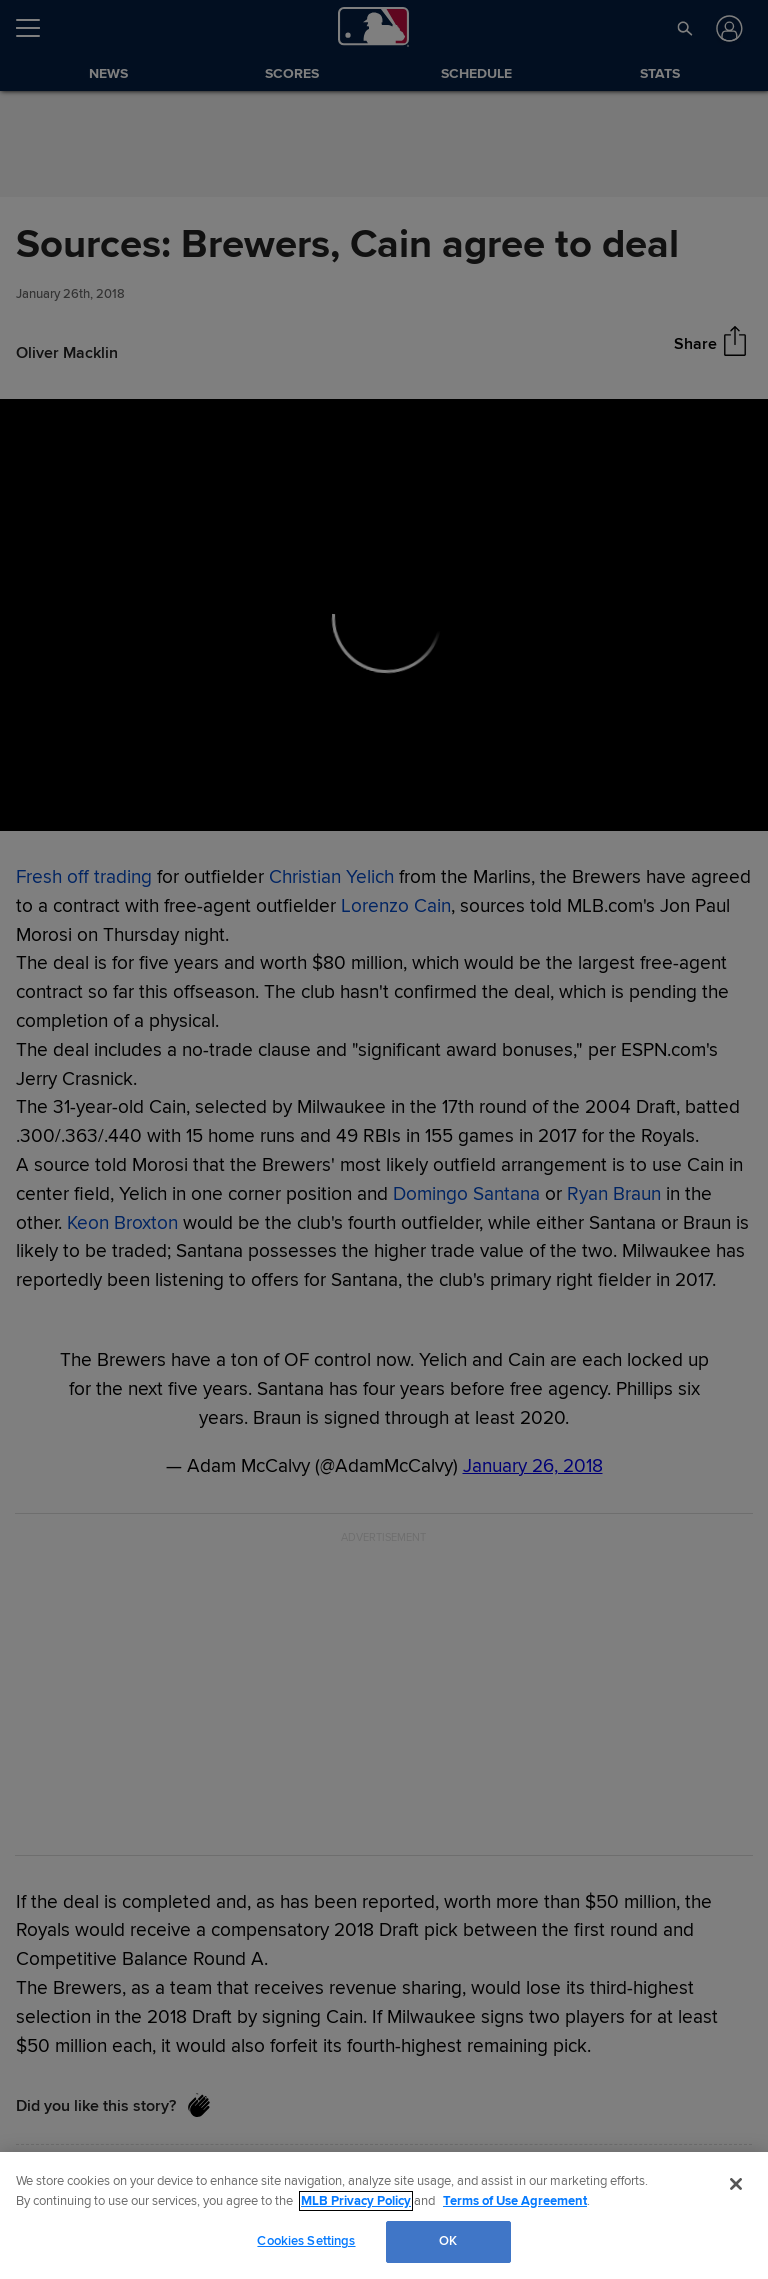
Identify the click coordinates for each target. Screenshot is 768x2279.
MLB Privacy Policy (356, 2201)
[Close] (736, 2184)
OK (448, 2241)
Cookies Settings (306, 2241)
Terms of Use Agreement (515, 2201)
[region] (384, 2215)
